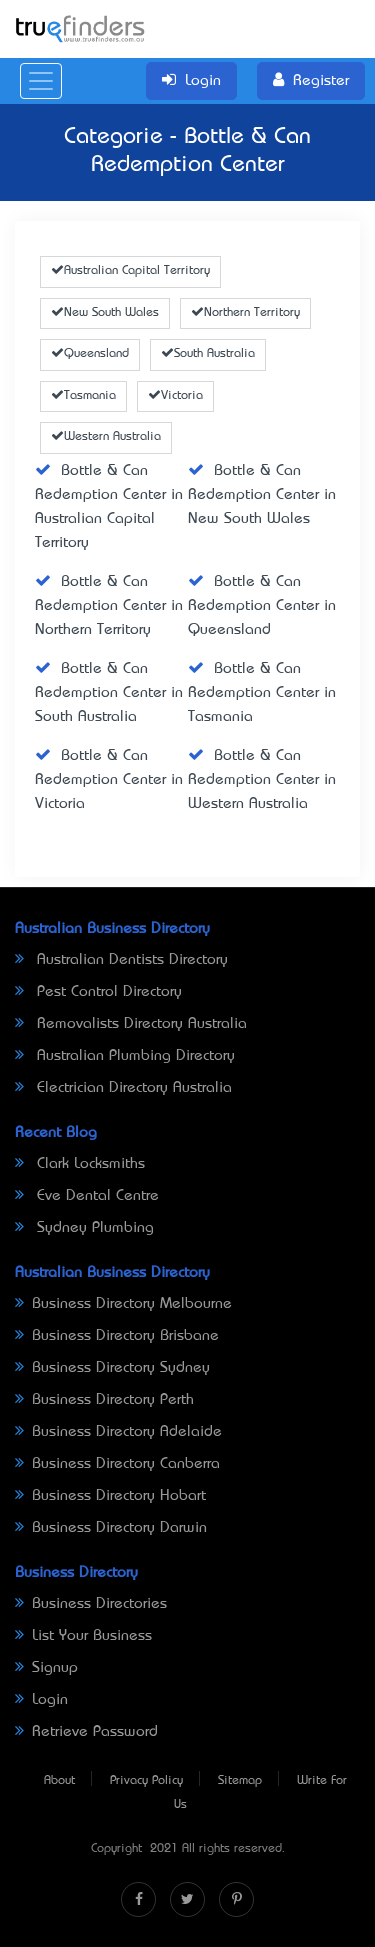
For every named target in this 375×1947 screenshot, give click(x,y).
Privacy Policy (146, 1781)
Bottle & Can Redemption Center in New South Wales (262, 495)
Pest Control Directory (98, 992)
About (59, 1781)
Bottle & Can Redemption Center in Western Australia (262, 780)
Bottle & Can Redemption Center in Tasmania (262, 693)
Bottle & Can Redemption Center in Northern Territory (109, 606)
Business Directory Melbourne (123, 1304)
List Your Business (83, 1636)
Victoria (175, 396)
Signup (46, 1668)
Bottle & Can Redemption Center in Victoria (109, 780)
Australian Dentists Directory (121, 960)
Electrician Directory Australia (123, 1088)
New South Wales (105, 313)
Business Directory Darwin (111, 1528)
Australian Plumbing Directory (125, 1056)
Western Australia (106, 437)
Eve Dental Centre (87, 1196)
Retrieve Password (86, 1732)
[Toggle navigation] (41, 81)
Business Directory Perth (104, 1400)
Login (41, 1700)
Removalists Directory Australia (131, 1024)
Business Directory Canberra (117, 1464)
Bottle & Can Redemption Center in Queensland (262, 606)
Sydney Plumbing (84, 1228)
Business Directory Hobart (110, 1496)
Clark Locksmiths (80, 1164)
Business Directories (91, 1604)
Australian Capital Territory (130, 271)
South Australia (208, 354)
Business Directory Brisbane (117, 1336)
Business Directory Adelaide (118, 1432)
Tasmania (83, 396)
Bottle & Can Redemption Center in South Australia (109, 693)
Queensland (90, 354)
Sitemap (240, 1781)
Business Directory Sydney (112, 1368)
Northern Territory (245, 313)
